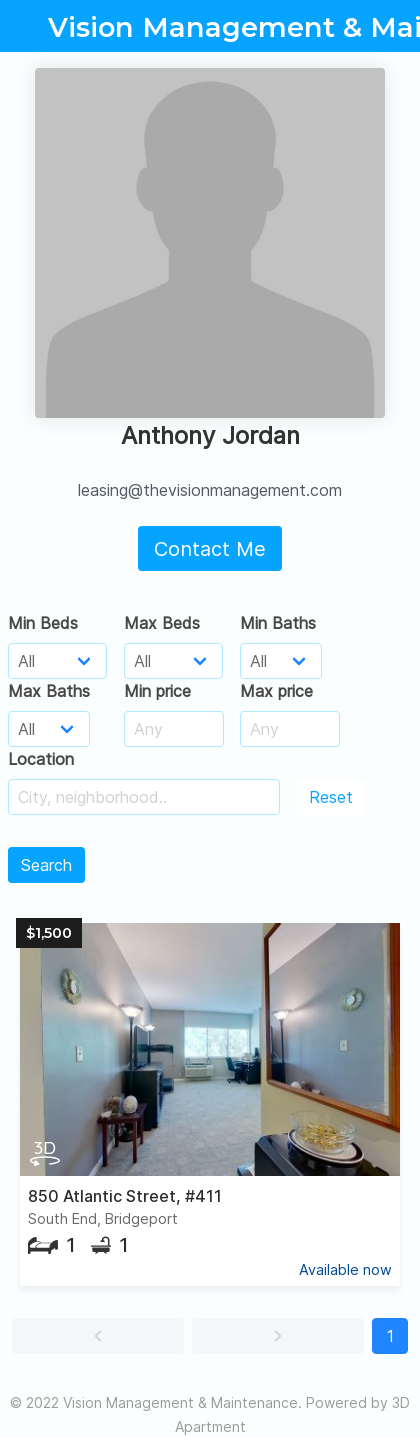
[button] (98, 1336)
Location (41, 759)
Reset (331, 797)
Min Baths (278, 623)
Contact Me (210, 549)
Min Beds (43, 623)
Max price (276, 691)
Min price (157, 691)
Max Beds (162, 623)
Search (46, 865)
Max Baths (49, 691)
